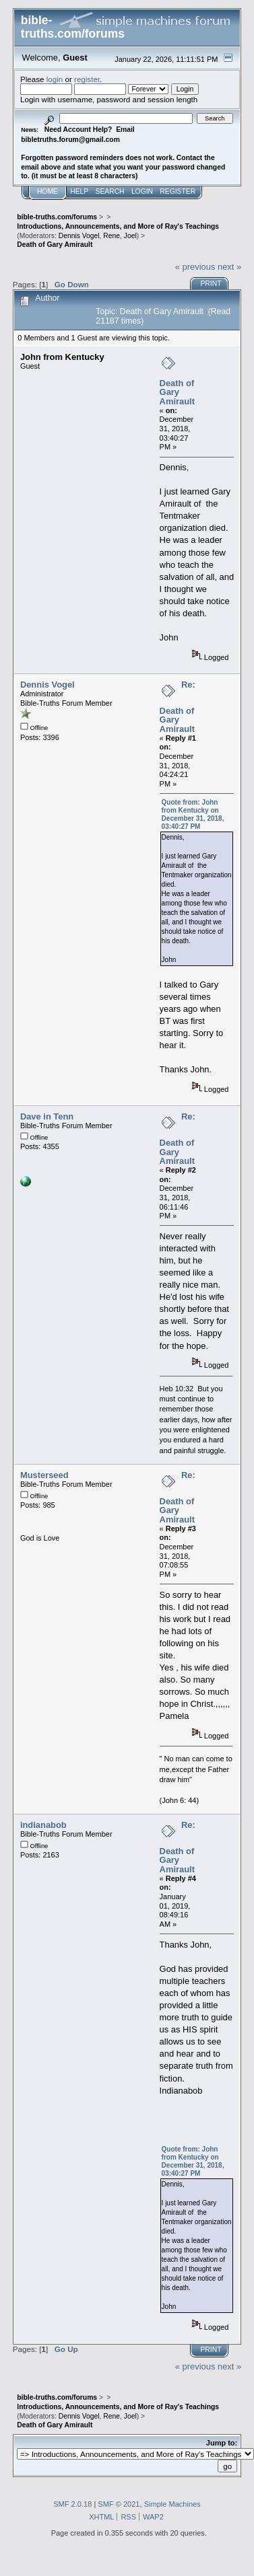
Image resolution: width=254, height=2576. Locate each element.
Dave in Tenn (46, 1116)
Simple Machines (172, 2504)
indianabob (43, 1825)
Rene (111, 236)
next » (229, 267)
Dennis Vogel (79, 236)
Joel (130, 236)
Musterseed (44, 1475)
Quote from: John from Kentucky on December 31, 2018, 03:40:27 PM (193, 814)
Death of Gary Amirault (177, 392)
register (87, 79)
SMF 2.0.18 (72, 2504)
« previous (195, 267)
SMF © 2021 (118, 2504)
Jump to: (221, 2443)
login (54, 79)
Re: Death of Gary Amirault (177, 706)
